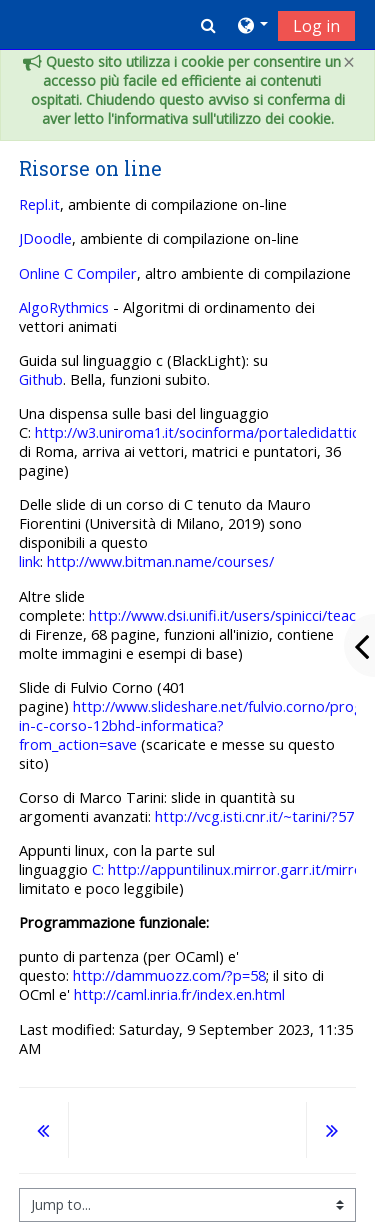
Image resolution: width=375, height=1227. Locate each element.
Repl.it (39, 204)
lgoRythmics (68, 307)
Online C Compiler (78, 273)
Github (41, 379)
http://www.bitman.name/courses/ (160, 561)
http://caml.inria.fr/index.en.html (179, 994)
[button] (208, 25)
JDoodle (45, 238)
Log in (316, 26)
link (29, 561)
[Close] (349, 62)
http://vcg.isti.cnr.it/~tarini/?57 (252, 816)
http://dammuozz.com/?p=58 (169, 975)
